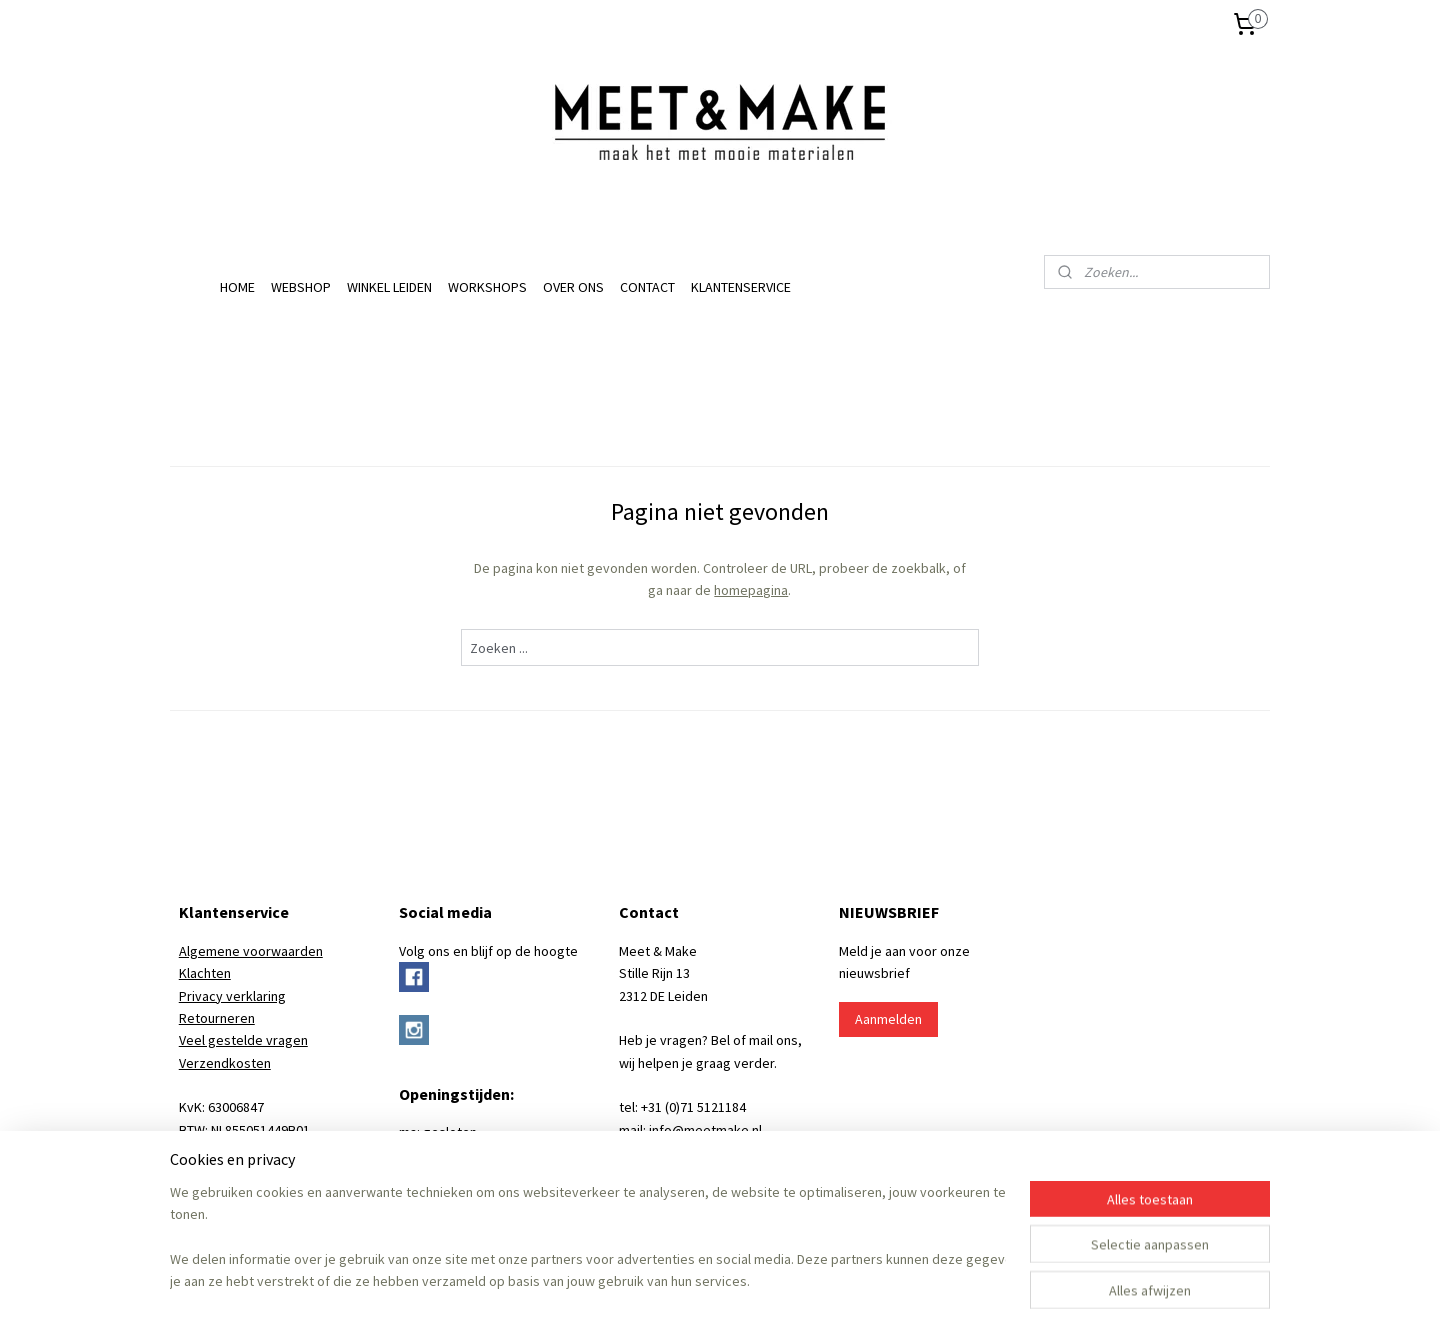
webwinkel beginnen (749, 1280)
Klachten (205, 973)
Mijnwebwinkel (893, 1280)
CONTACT (647, 287)
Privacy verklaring (232, 996)
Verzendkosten (225, 1063)
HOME (237, 287)
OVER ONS (573, 287)
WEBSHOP (301, 287)
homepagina (751, 590)
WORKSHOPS (487, 287)
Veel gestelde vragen (243, 1040)
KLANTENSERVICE (741, 287)
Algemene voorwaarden (251, 951)
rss (688, 1280)
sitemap (654, 1280)
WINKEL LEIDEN (389, 287)
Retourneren (217, 1018)
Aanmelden (888, 1019)
